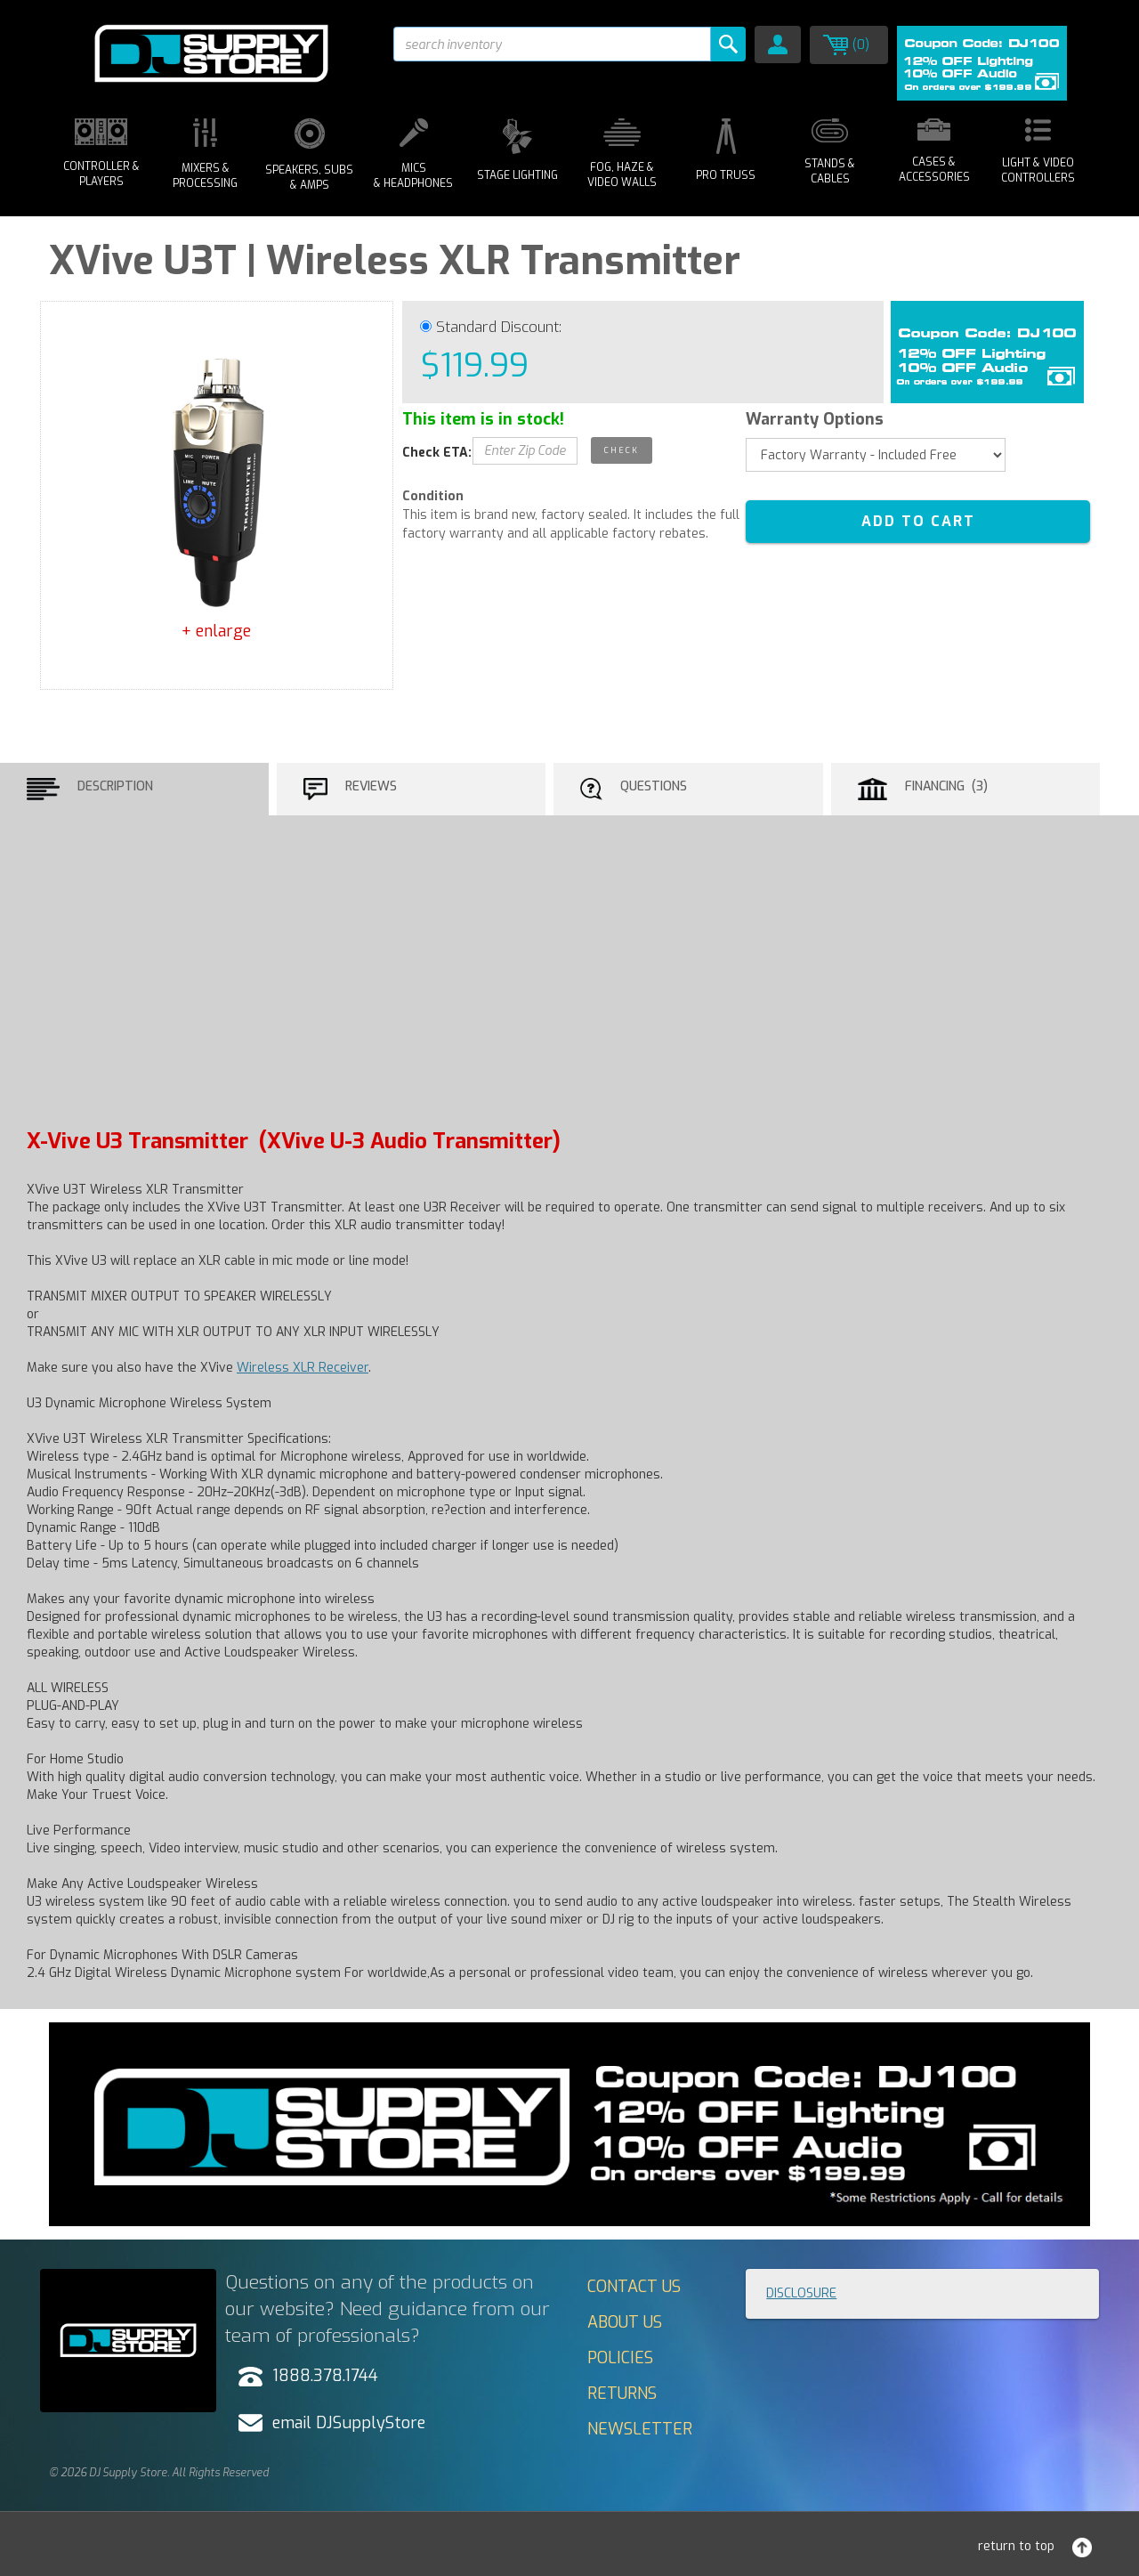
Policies (620, 2358)
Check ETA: (437, 452)
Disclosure (801, 2293)
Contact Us (634, 2286)
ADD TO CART (918, 521)
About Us (624, 2322)
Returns (622, 2393)
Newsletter (639, 2429)
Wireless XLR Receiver (302, 1367)
